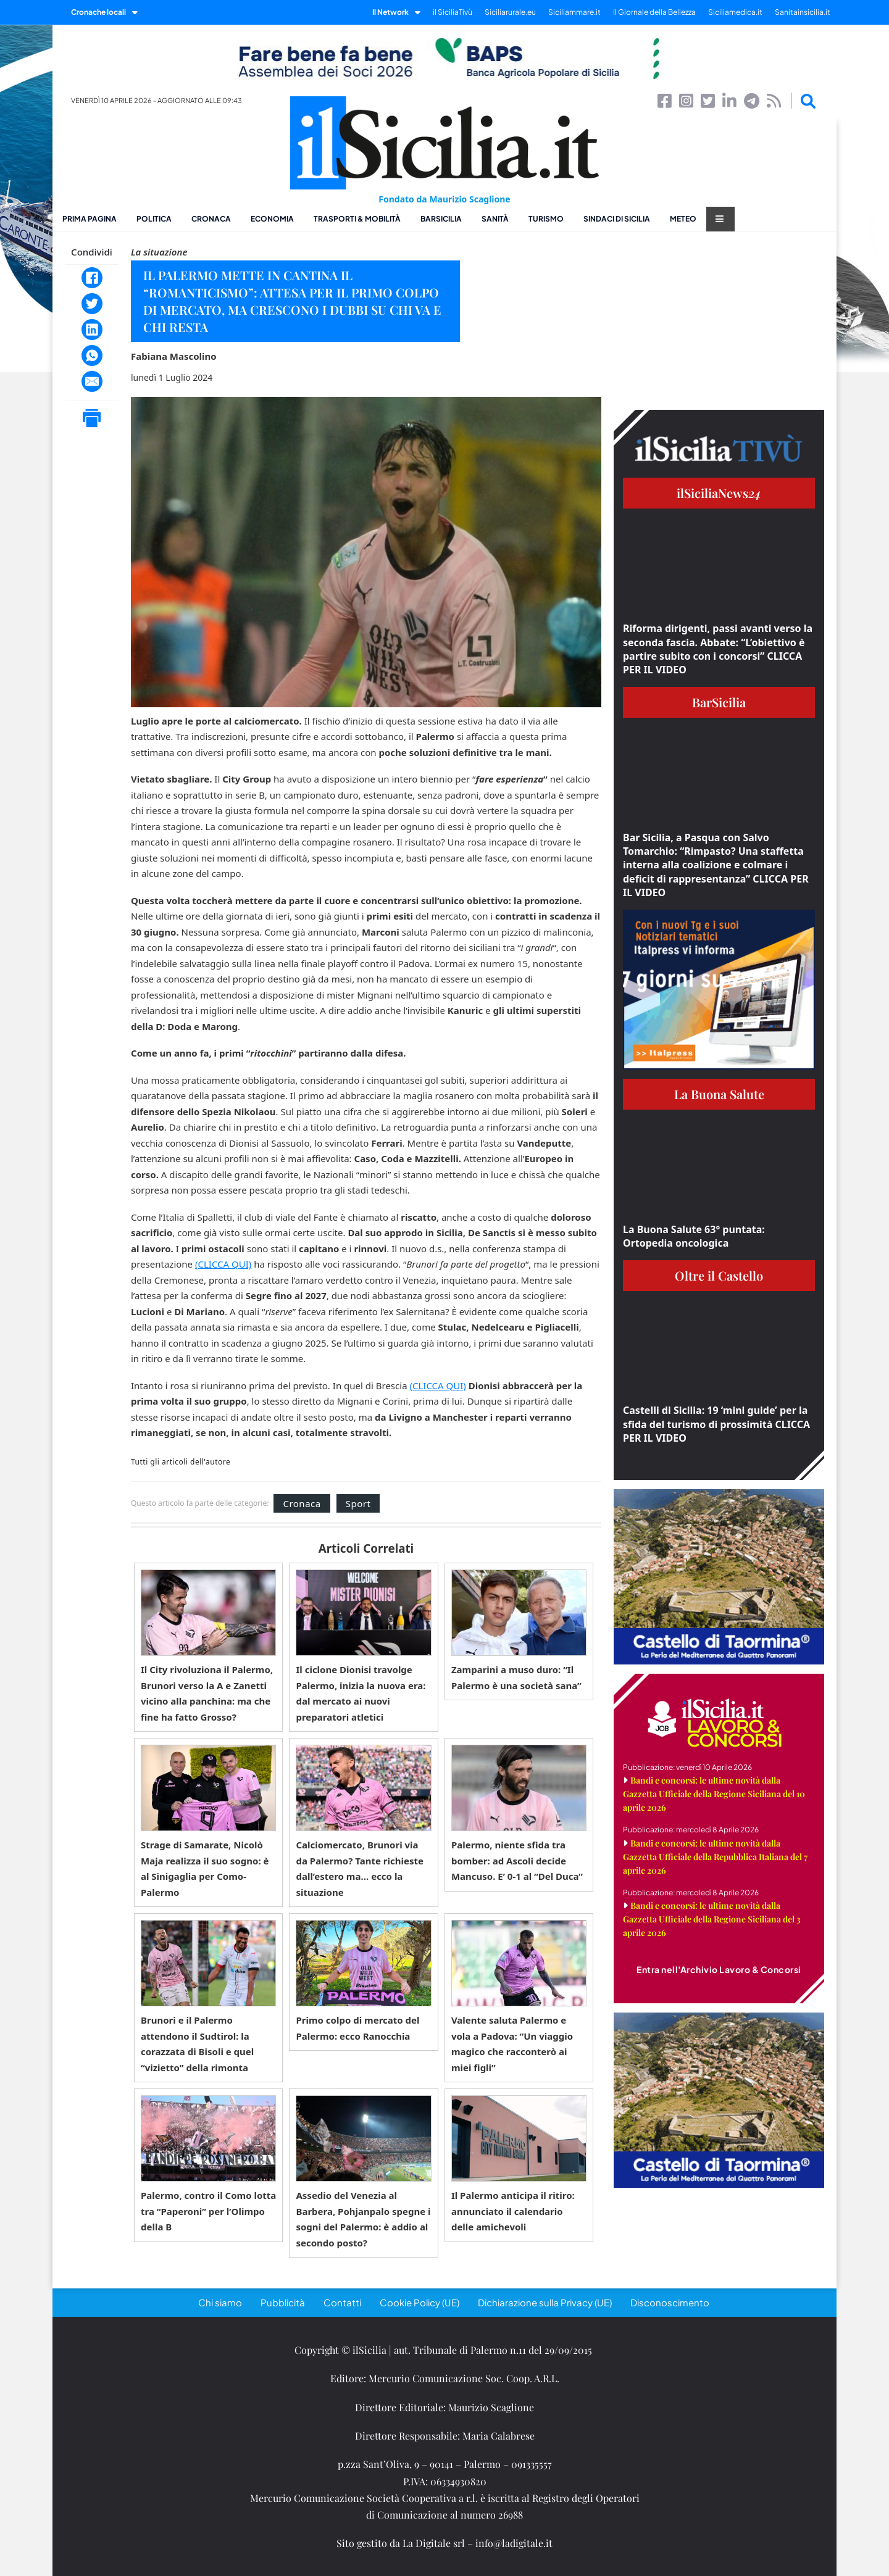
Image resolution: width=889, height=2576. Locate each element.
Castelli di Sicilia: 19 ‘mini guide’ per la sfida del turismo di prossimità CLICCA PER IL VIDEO (716, 1424)
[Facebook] (91, 277)
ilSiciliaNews (719, 492)
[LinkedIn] (91, 329)
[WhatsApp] (91, 355)
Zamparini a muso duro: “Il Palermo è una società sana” (516, 1677)
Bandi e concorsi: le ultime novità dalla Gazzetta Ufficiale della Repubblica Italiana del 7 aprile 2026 (715, 1856)
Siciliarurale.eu (510, 12)
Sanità (495, 218)
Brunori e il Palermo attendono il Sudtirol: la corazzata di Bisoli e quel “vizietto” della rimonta (197, 2044)
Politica (154, 218)
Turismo (546, 218)
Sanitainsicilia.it (802, 12)
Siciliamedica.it (735, 12)
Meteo (683, 218)
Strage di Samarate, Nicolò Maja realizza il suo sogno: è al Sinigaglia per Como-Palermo (205, 1868)
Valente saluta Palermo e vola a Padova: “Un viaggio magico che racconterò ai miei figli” (512, 2044)
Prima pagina (89, 218)
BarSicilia (441, 218)
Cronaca (211, 218)
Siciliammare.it (574, 12)
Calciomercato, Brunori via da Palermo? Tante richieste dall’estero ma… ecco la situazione (360, 1868)
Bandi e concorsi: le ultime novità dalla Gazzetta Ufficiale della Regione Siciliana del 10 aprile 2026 (714, 1793)
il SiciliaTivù (452, 12)
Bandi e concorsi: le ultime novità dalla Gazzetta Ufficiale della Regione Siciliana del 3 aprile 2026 (712, 1919)
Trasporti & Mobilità (357, 218)
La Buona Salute (719, 1094)
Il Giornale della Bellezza (654, 12)
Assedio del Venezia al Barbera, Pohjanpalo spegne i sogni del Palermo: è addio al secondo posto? (363, 2219)
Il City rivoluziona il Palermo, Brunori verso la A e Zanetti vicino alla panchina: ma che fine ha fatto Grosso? (207, 1693)
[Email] (91, 381)
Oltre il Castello (719, 1275)
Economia (272, 218)
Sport (358, 1503)
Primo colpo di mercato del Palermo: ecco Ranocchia (357, 2028)
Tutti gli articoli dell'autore (180, 1462)
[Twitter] (91, 303)
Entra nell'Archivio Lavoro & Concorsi (718, 1969)
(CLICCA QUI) (223, 1264)
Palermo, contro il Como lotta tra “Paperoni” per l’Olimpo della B (208, 2211)
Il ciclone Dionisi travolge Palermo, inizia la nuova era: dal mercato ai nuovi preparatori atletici (360, 1693)
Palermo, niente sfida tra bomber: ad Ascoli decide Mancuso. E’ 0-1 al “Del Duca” (517, 1860)
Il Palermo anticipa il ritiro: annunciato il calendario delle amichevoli (513, 2211)
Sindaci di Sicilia (616, 218)
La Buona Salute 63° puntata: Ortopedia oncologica (694, 1236)
